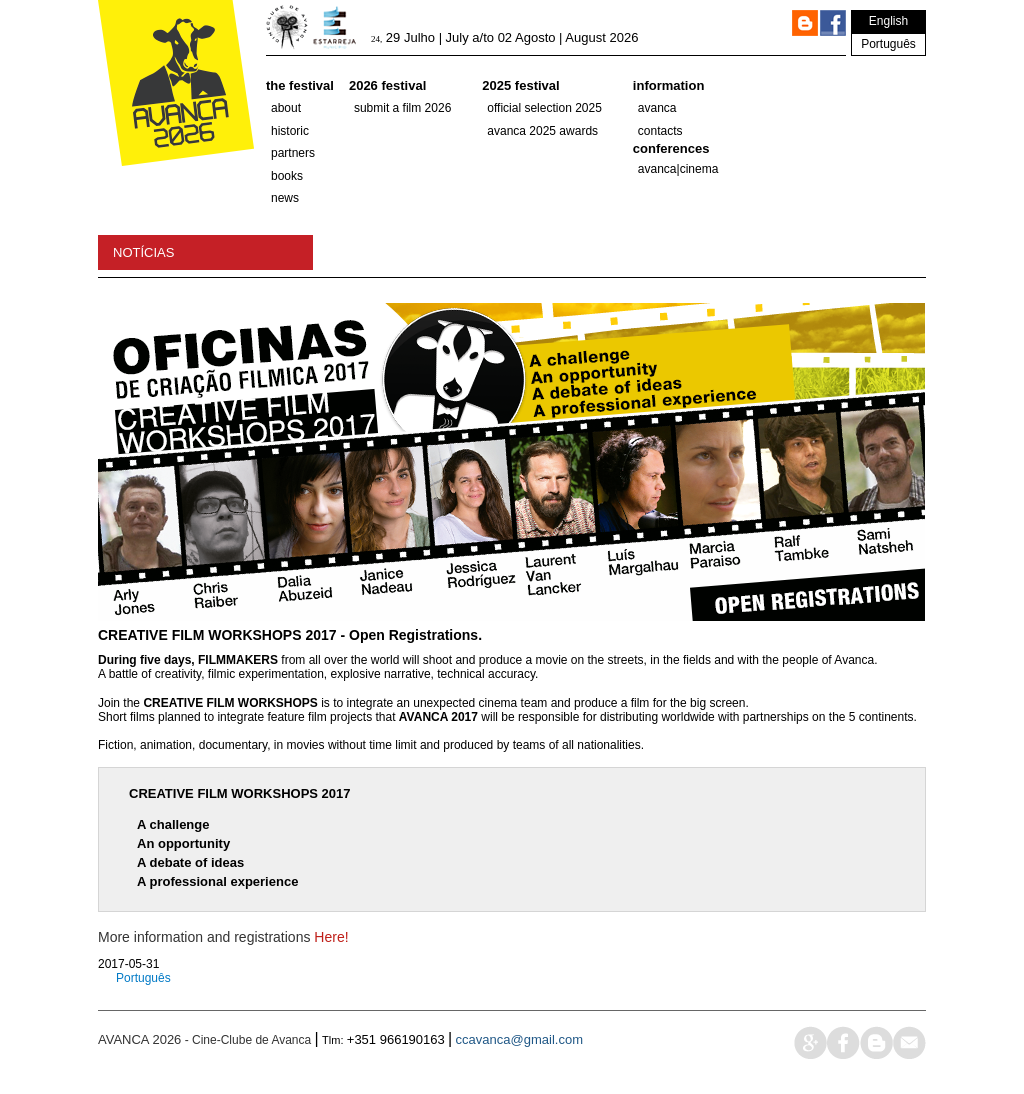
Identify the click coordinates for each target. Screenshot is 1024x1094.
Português (888, 44)
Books (287, 176)
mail (909, 1042)
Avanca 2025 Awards (542, 131)
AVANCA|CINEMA (678, 169)
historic (290, 131)
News (285, 198)
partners (293, 153)
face (843, 1042)
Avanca (657, 108)
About (286, 108)
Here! (331, 937)
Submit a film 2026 (402, 108)
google (810, 1042)
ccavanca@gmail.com (519, 1039)
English (888, 21)
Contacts (660, 131)
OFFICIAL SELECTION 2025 (544, 108)
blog (876, 1042)
